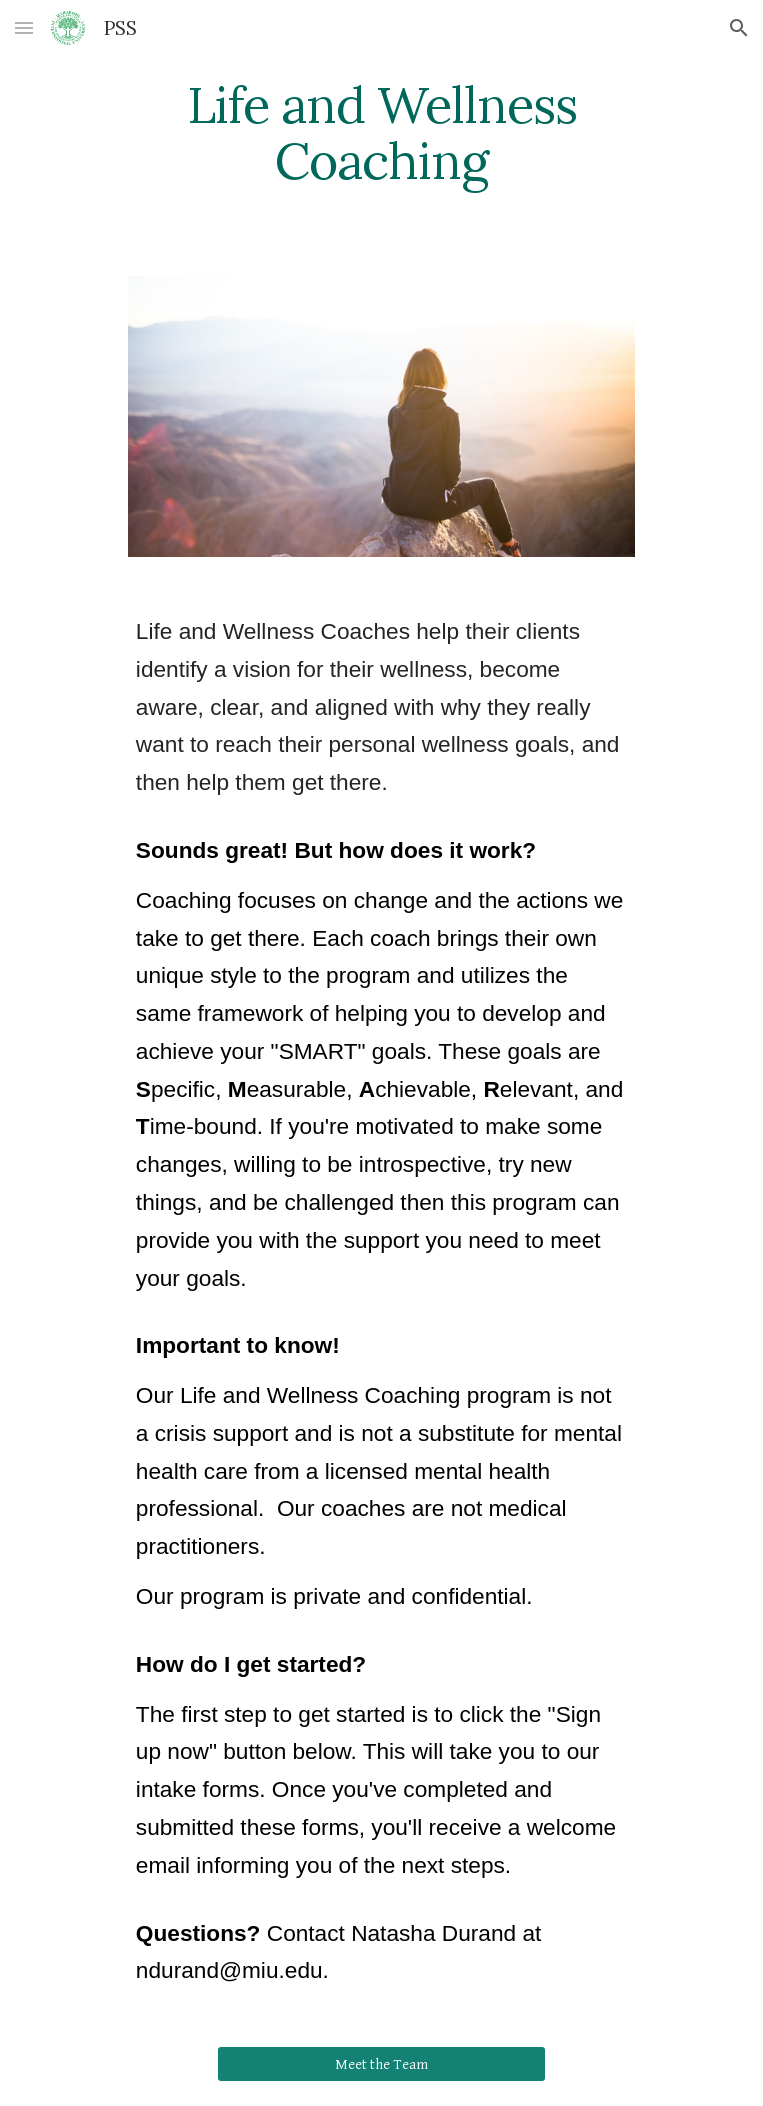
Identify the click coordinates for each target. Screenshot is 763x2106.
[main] (381, 132)
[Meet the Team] (381, 2064)
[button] (24, 27)
